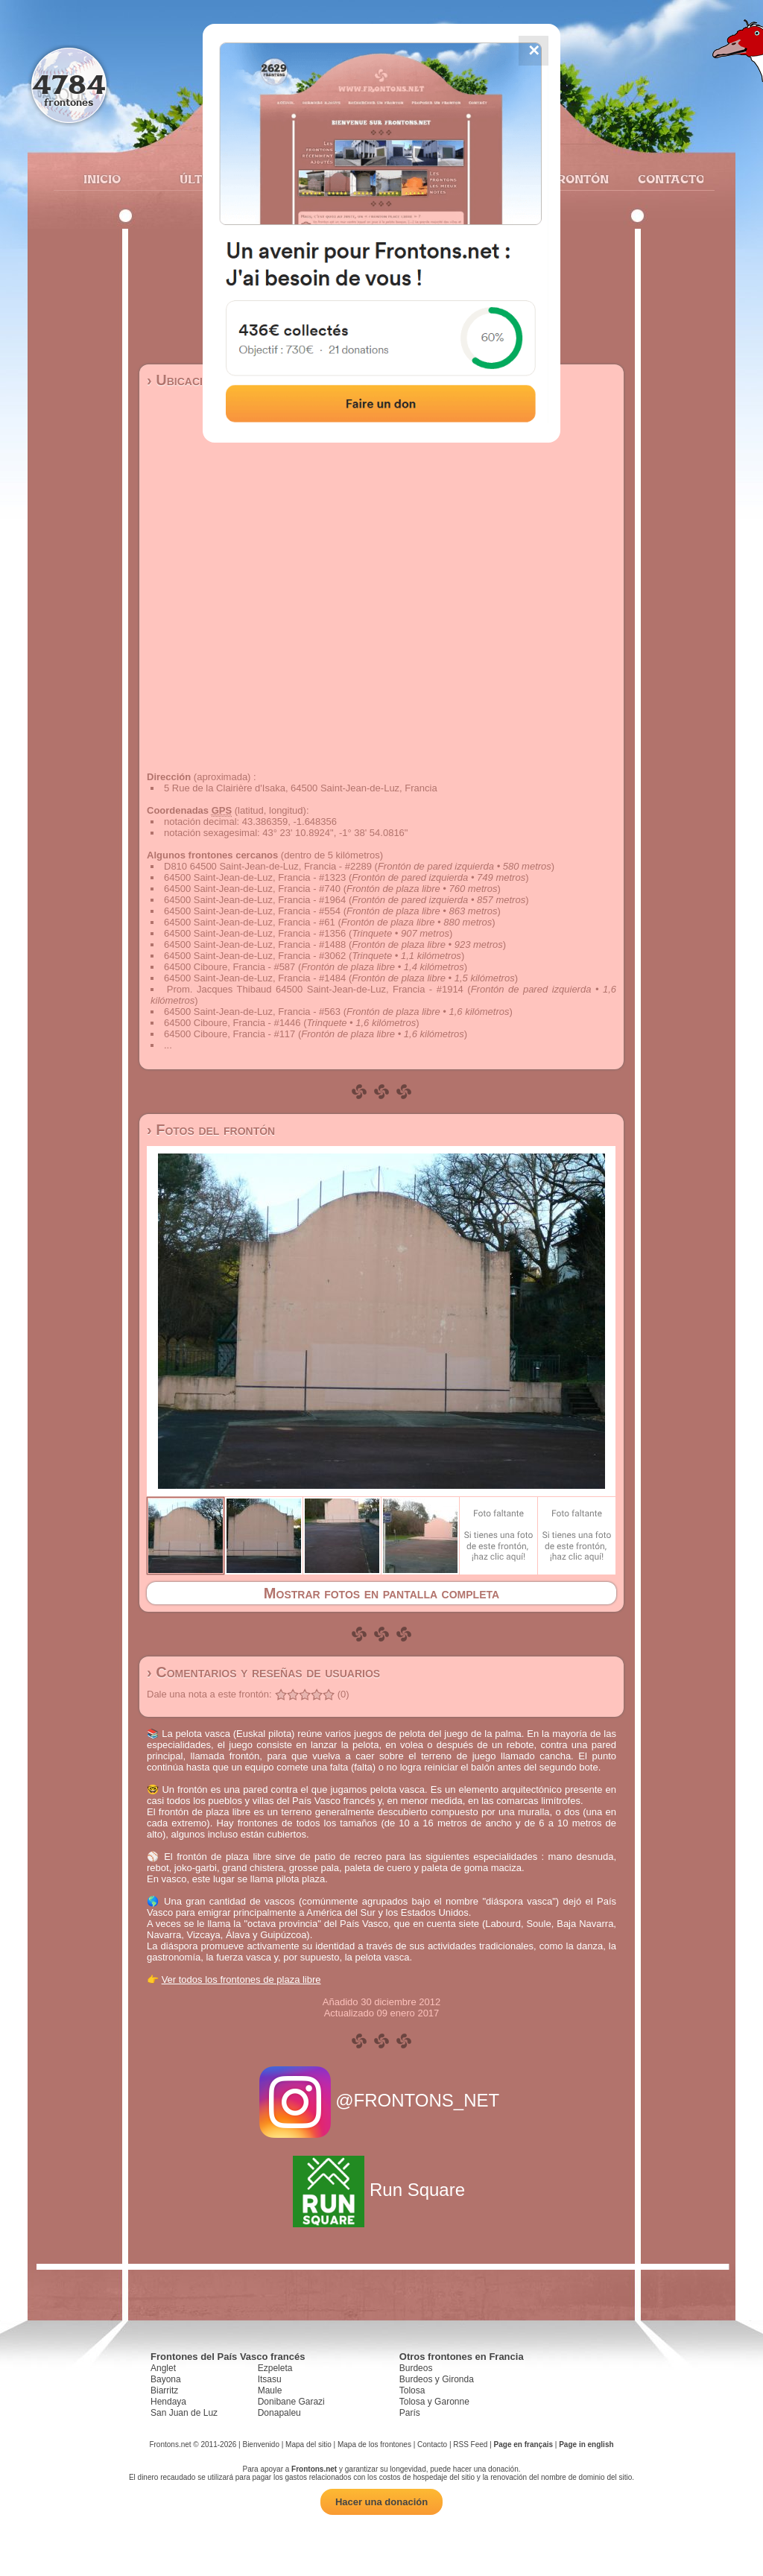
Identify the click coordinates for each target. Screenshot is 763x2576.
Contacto (665, 178)
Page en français (523, 2444)
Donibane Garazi (291, 2401)
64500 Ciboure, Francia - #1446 (232, 1022)
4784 (69, 84)
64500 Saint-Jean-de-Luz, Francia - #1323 (255, 877)
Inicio (102, 178)
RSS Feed (470, 2444)
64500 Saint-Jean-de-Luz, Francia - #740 (252, 888)
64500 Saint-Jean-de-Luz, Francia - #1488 (255, 944)
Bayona (166, 2379)
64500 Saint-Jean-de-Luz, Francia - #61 (249, 922)
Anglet (163, 2368)
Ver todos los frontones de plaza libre (241, 1979)
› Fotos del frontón (211, 1129)
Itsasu (270, 2379)
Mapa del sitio (308, 2444)
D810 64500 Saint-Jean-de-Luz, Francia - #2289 (268, 866)
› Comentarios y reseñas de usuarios (263, 1672)
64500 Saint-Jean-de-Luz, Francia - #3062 (255, 955)
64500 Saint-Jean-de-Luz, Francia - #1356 (255, 933)
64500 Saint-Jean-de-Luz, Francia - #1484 (255, 978)
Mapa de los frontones (374, 2444)
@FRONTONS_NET (381, 2100)
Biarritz (164, 2390)
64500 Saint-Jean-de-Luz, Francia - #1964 (255, 899)
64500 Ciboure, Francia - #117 (229, 1033)
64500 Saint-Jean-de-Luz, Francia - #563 (252, 1011)
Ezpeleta (275, 2368)
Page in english (586, 2444)
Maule (270, 2390)
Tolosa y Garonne (434, 2401)
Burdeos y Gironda (436, 2379)
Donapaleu (279, 2413)
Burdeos (416, 2368)
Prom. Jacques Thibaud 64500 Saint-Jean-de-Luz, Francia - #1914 (315, 989)
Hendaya (168, 2401)
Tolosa (412, 2390)
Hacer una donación (381, 2501)
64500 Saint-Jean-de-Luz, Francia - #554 (252, 911)
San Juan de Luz (184, 2413)
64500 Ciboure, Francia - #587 (229, 966)
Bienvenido (260, 2444)
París (409, 2413)
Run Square (381, 2190)
